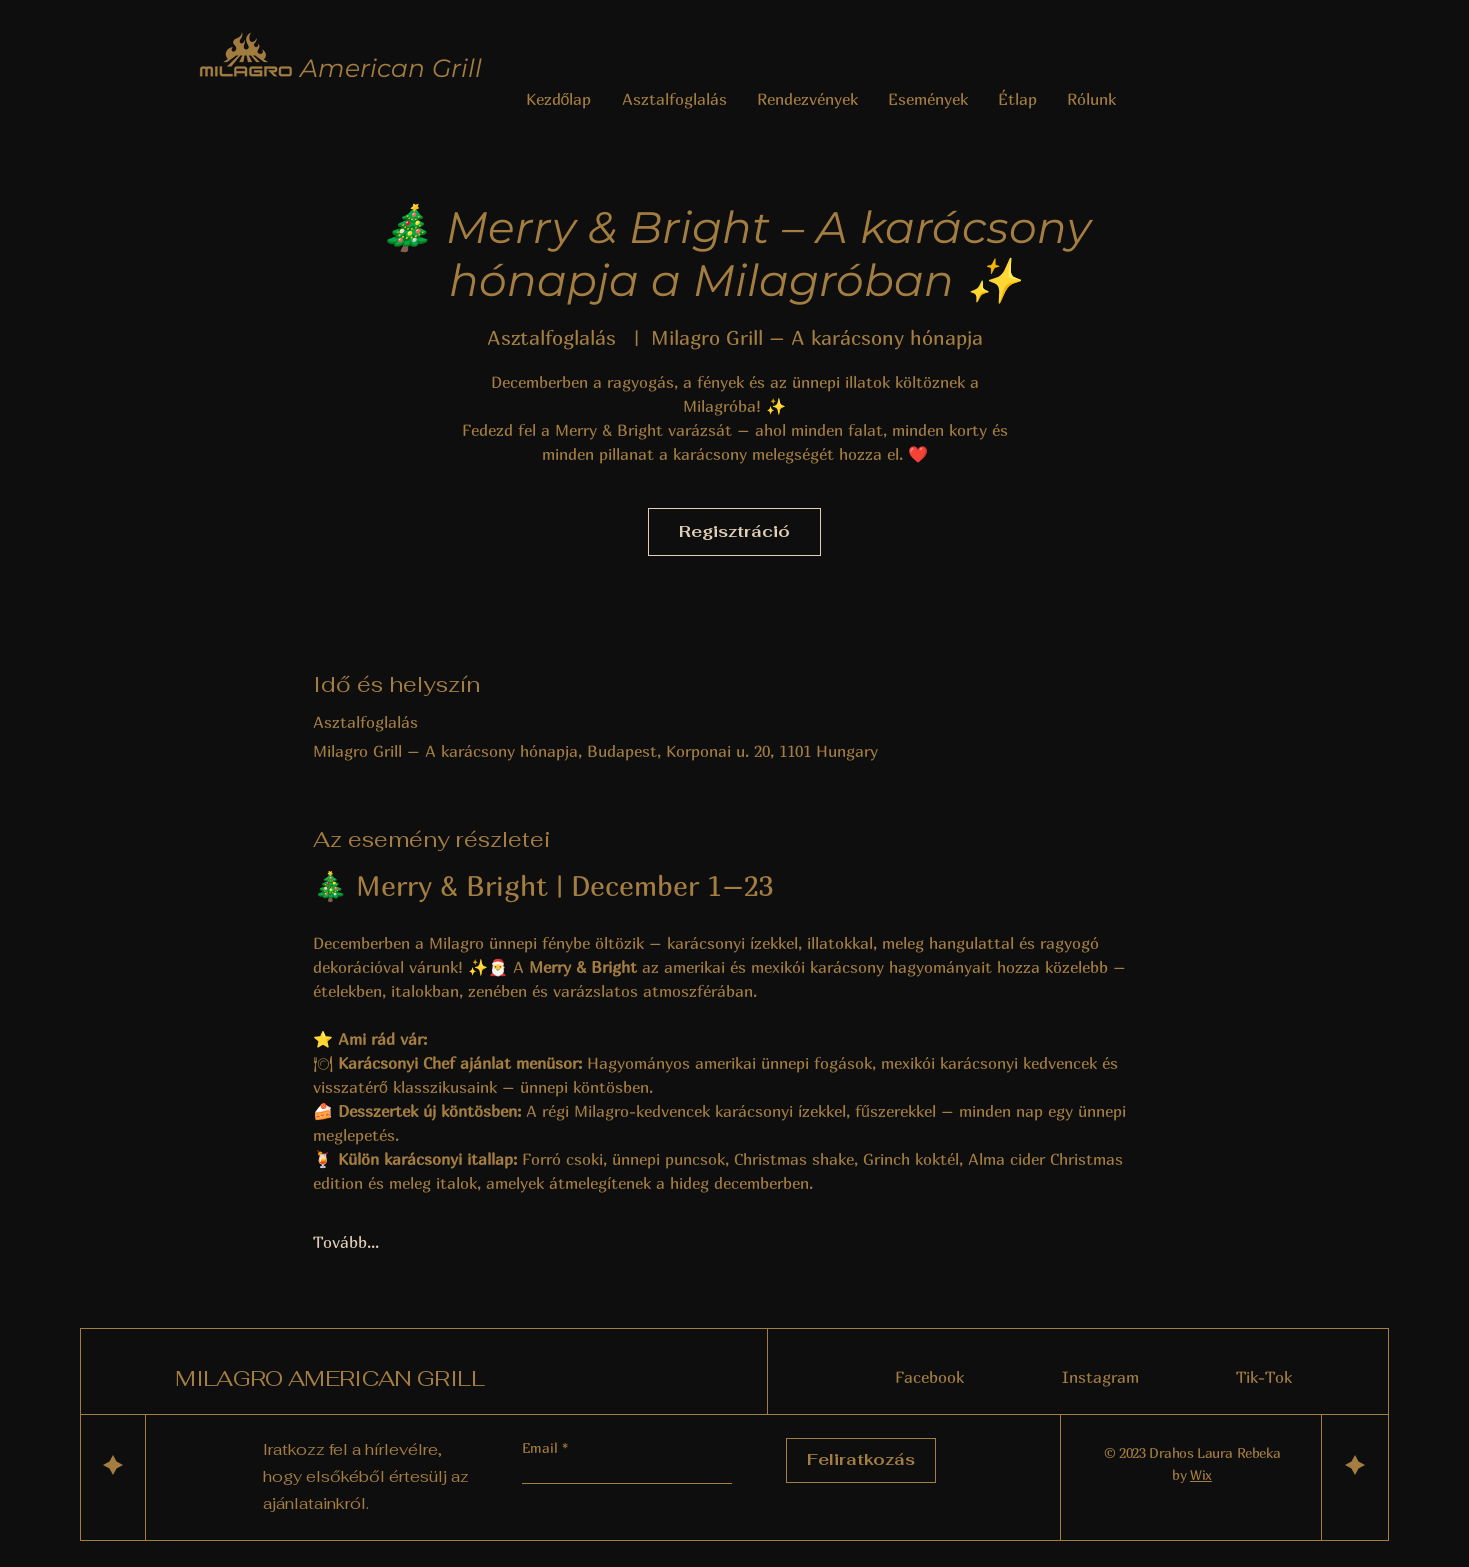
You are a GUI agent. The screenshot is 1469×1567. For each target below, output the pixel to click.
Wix (1201, 1474)
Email (542, 1448)
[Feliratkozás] (861, 1460)
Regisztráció (734, 531)
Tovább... (346, 1242)
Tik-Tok (1264, 1377)
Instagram (1100, 1377)
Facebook (929, 1377)
